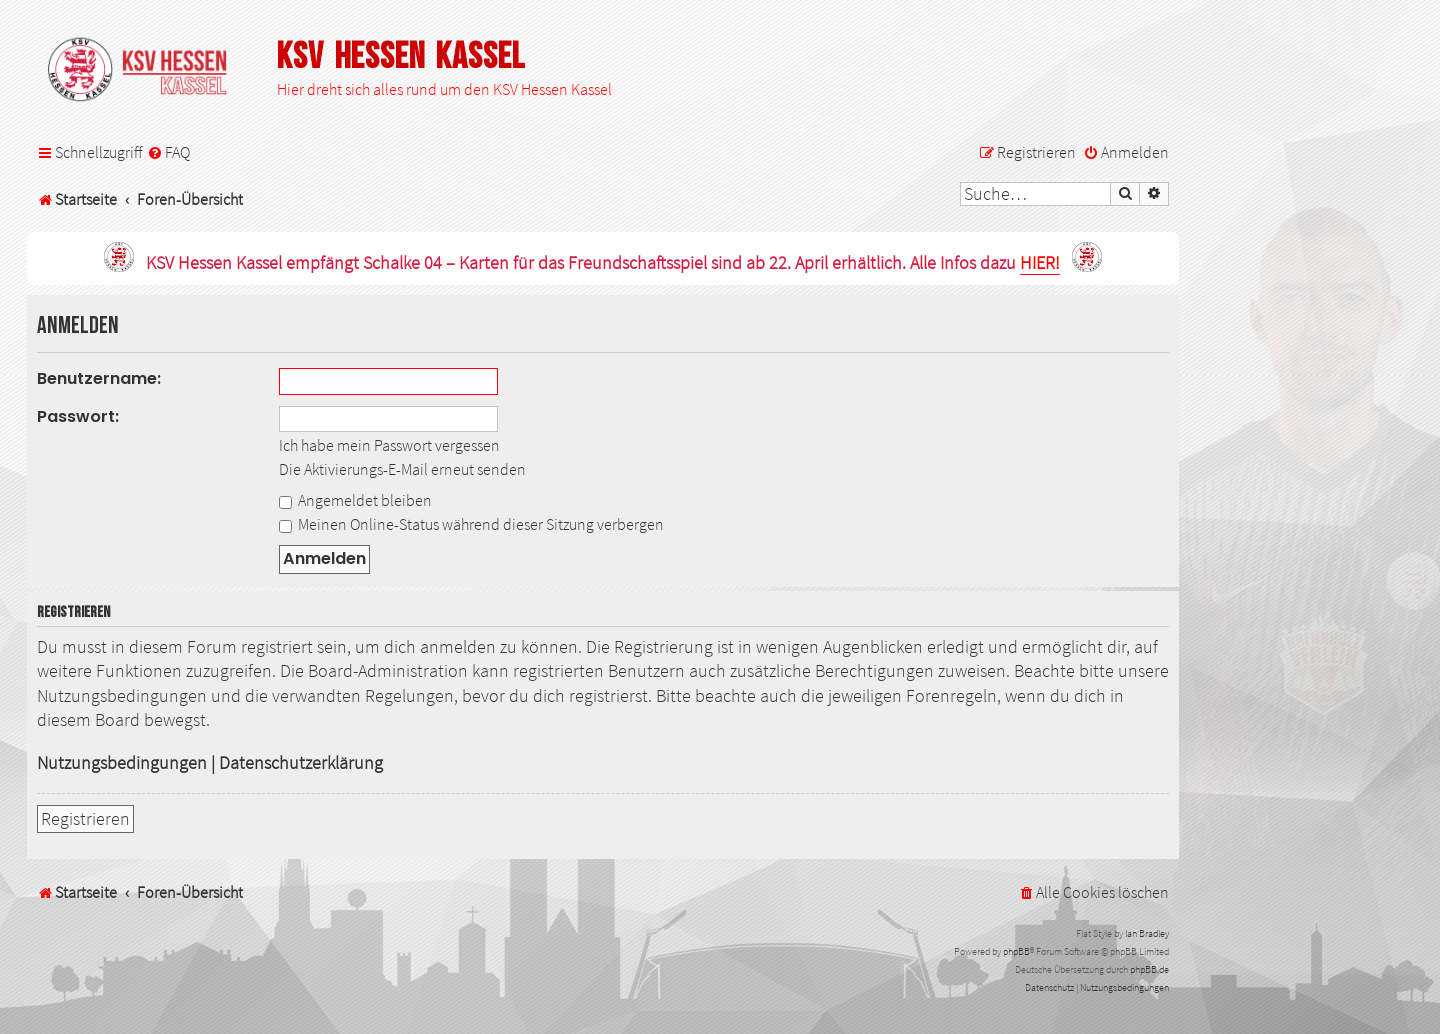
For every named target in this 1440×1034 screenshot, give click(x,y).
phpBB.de (1149, 969)
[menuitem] (168, 152)
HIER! (1040, 263)
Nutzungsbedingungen (122, 763)
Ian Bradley (1147, 933)
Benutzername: (99, 378)
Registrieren (85, 819)
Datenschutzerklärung (301, 763)
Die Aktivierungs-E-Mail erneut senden (402, 469)
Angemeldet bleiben (355, 500)
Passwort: (78, 416)
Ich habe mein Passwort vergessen (389, 445)
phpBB (1016, 951)
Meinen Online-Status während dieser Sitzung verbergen (471, 524)
